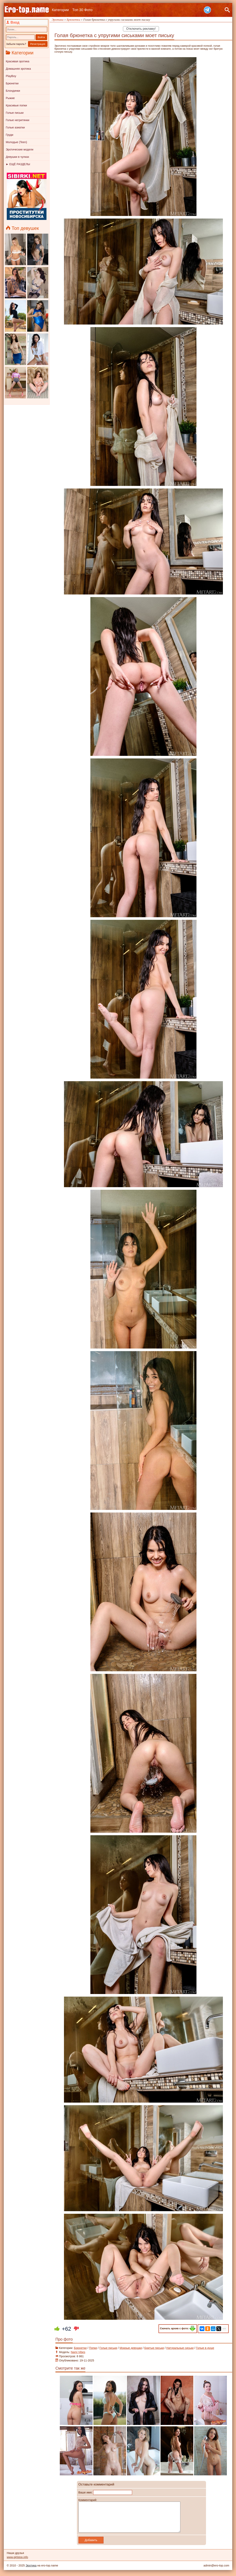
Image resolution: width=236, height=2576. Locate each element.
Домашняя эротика (18, 68)
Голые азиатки (15, 127)
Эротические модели (19, 149)
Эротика (31, 2571)
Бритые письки (154, 2348)
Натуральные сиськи (179, 2348)
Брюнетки (12, 83)
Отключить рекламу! (141, 28)
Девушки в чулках (17, 156)
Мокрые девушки (131, 2348)
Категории (60, 10)
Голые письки (15, 112)
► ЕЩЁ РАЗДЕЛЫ (18, 164)
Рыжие (10, 98)
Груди (9, 134)
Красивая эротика (17, 61)
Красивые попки (16, 105)
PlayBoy (11, 76)
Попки (93, 2348)
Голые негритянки (17, 120)
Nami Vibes (78, 2352)
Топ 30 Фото (82, 10)
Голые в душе (205, 2348)
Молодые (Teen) (16, 142)
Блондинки (13, 90)
